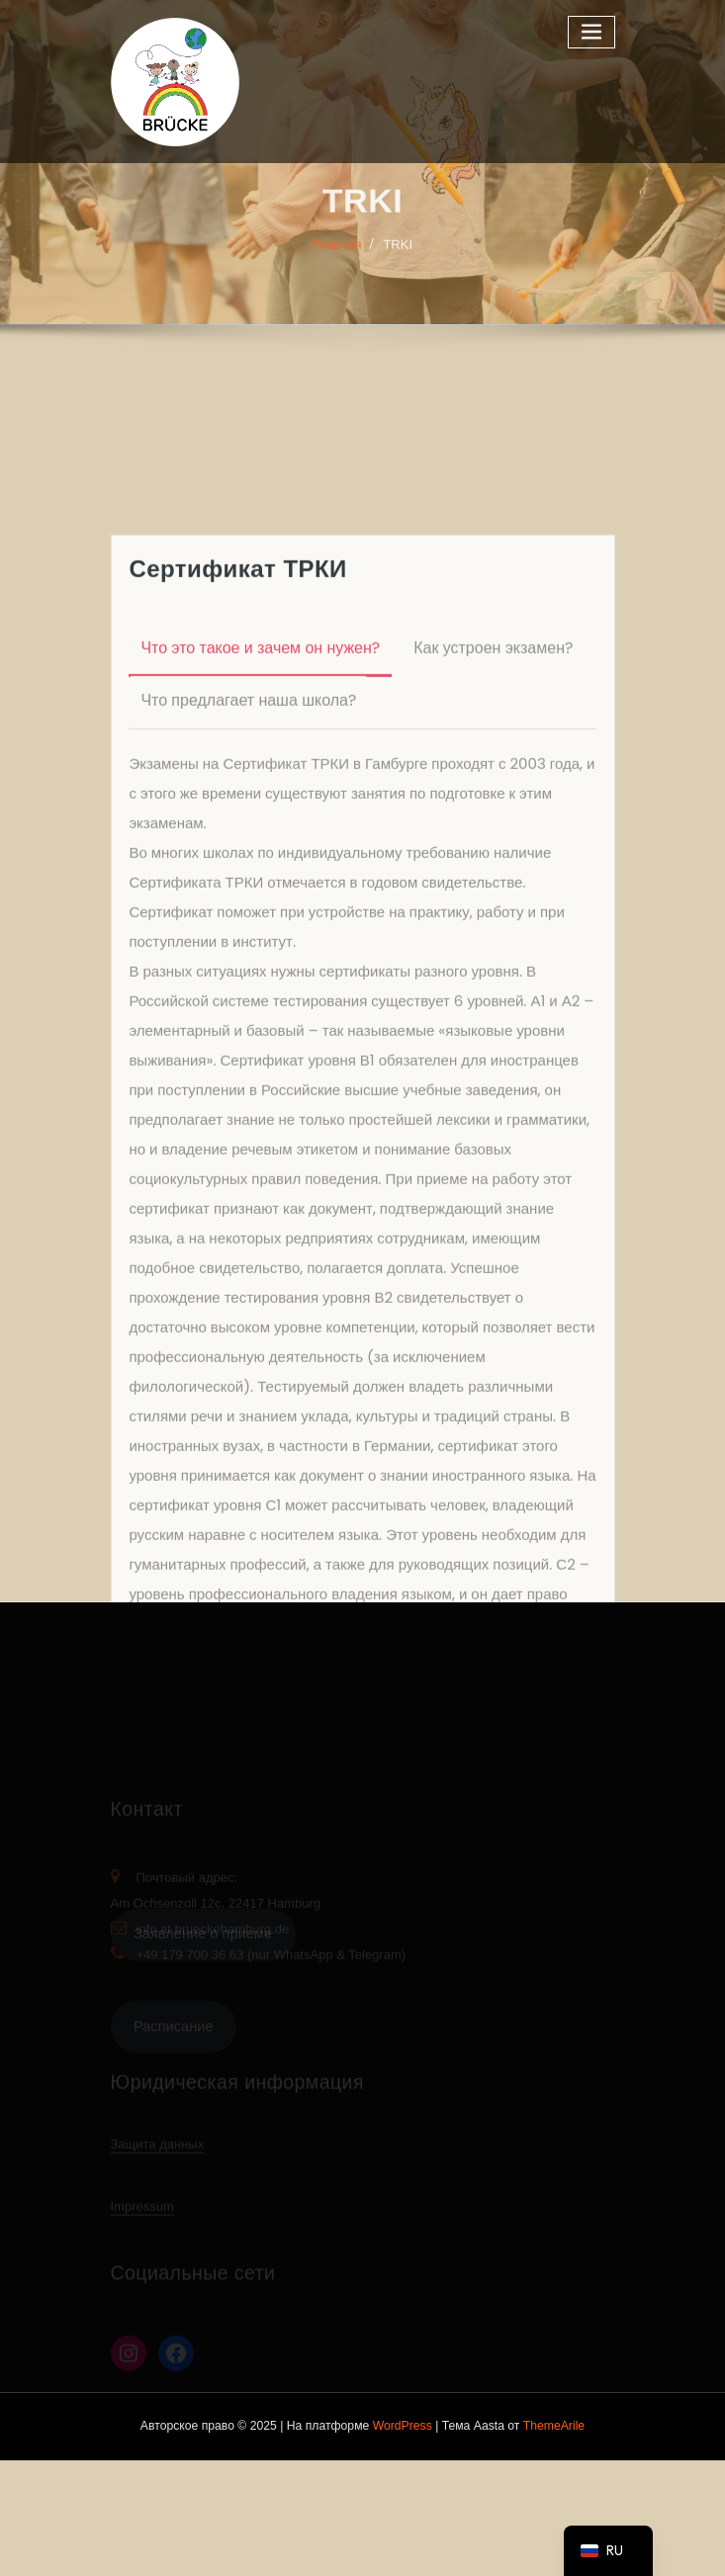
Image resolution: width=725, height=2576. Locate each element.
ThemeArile (554, 2426)
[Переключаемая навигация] (591, 32)
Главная (337, 255)
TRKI (397, 255)
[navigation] (608, 2551)
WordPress (402, 2426)
